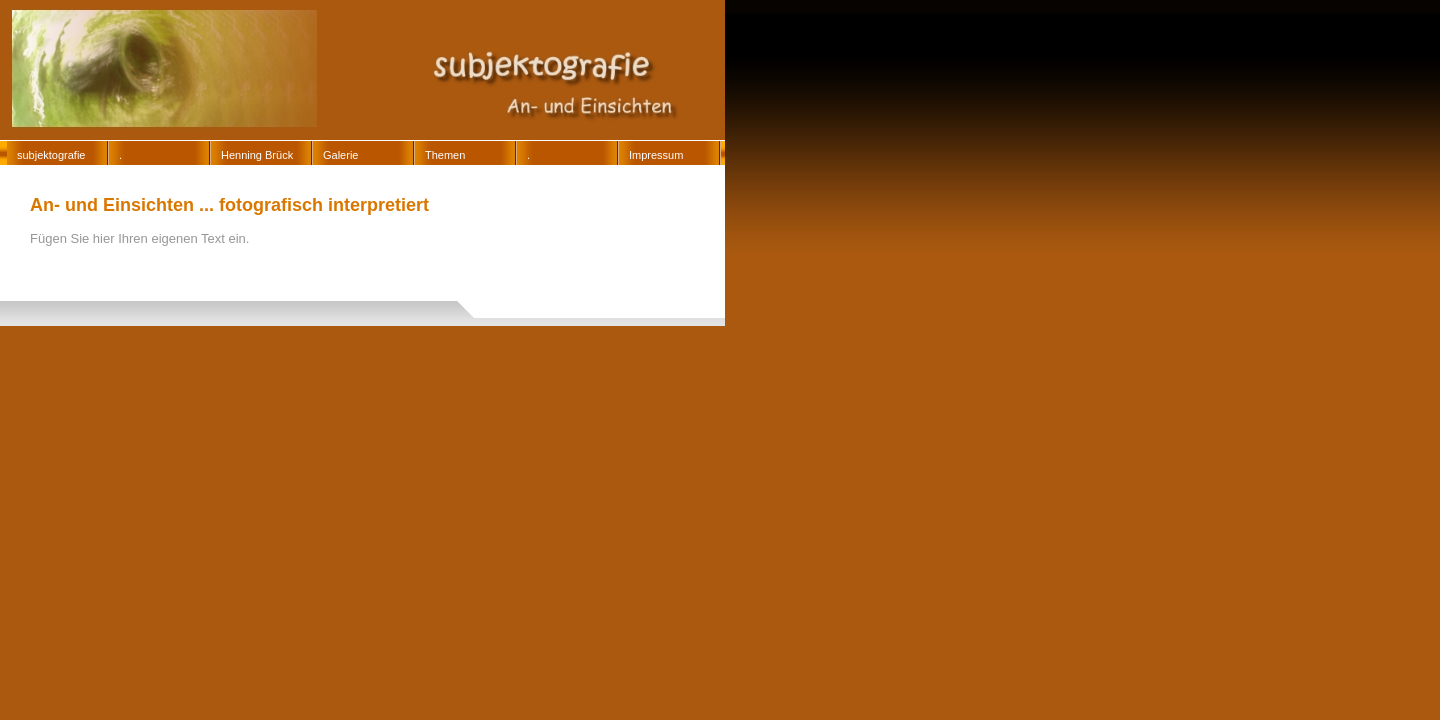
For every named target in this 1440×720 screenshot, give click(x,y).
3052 (366, 287)
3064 (316, 298)
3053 (416, 287)
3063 (266, 298)
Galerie (340, 155)
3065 (366, 298)
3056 (566, 287)
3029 (16, 287)
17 (282, 276)
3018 (477, 276)
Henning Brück (257, 155)
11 (49, 276)
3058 (16, 298)
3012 (427, 276)
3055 (516, 287)
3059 (66, 298)
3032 (66, 287)
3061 (166, 298)
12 (88, 276)
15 (205, 276)
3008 (377, 276)
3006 (327, 276)
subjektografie (51, 155)
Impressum (656, 155)
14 (166, 276)
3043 (166, 287)
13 (127, 276)
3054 (466, 287)
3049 (216, 287)
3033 (116, 287)
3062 (216, 298)
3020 (527, 276)
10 (10, 276)
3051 (316, 287)
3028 (627, 276)
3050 (266, 287)
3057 (616, 287)
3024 (577, 276)
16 (243, 276)
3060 (116, 298)
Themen (445, 155)
